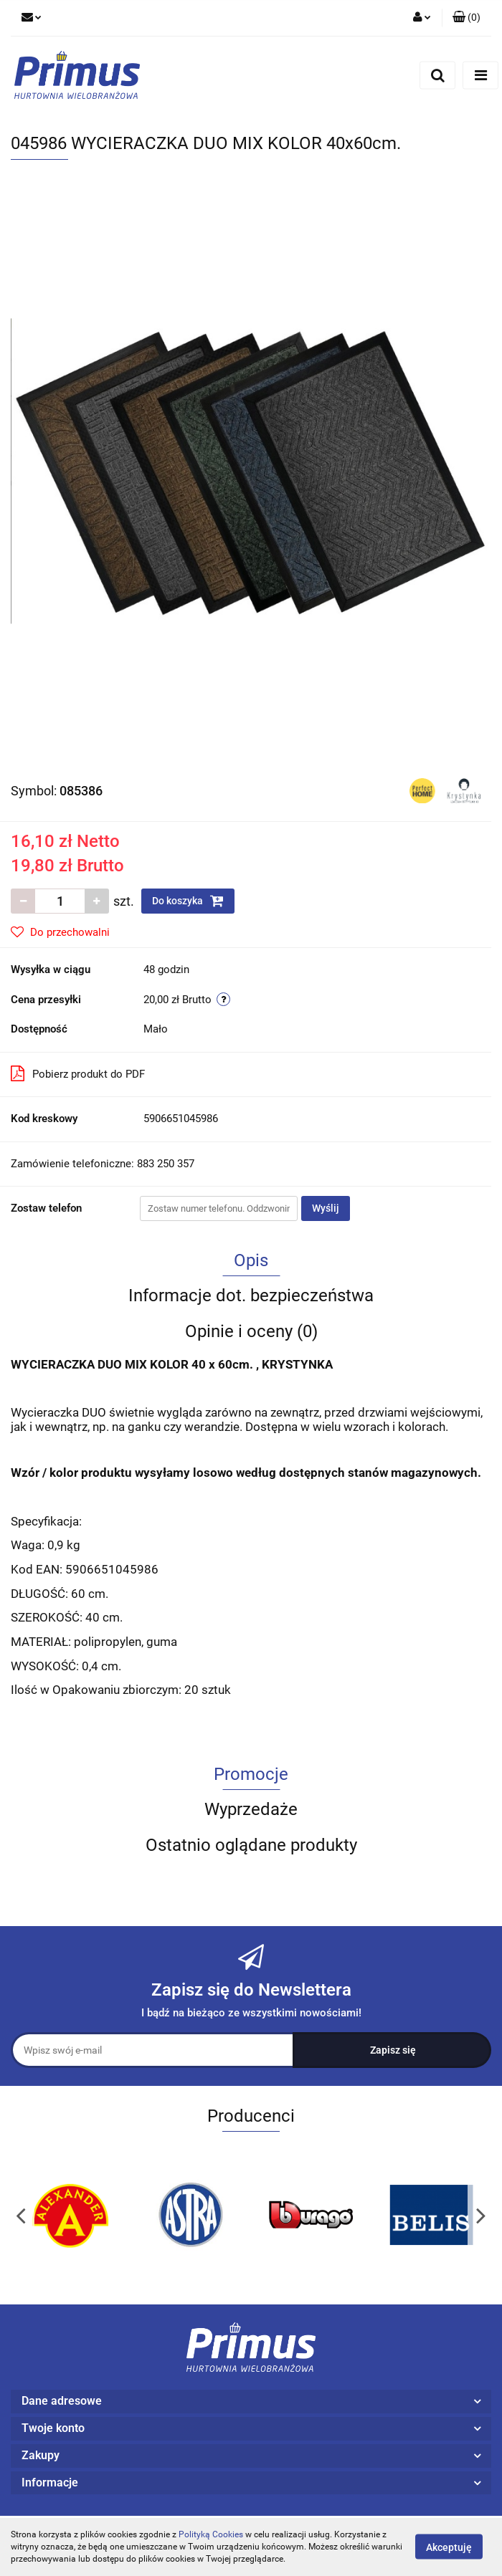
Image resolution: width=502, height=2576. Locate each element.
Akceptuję (449, 2547)
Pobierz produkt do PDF (78, 1073)
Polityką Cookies (211, 2534)
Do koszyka (188, 901)
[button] (466, 18)
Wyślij (325, 1208)
